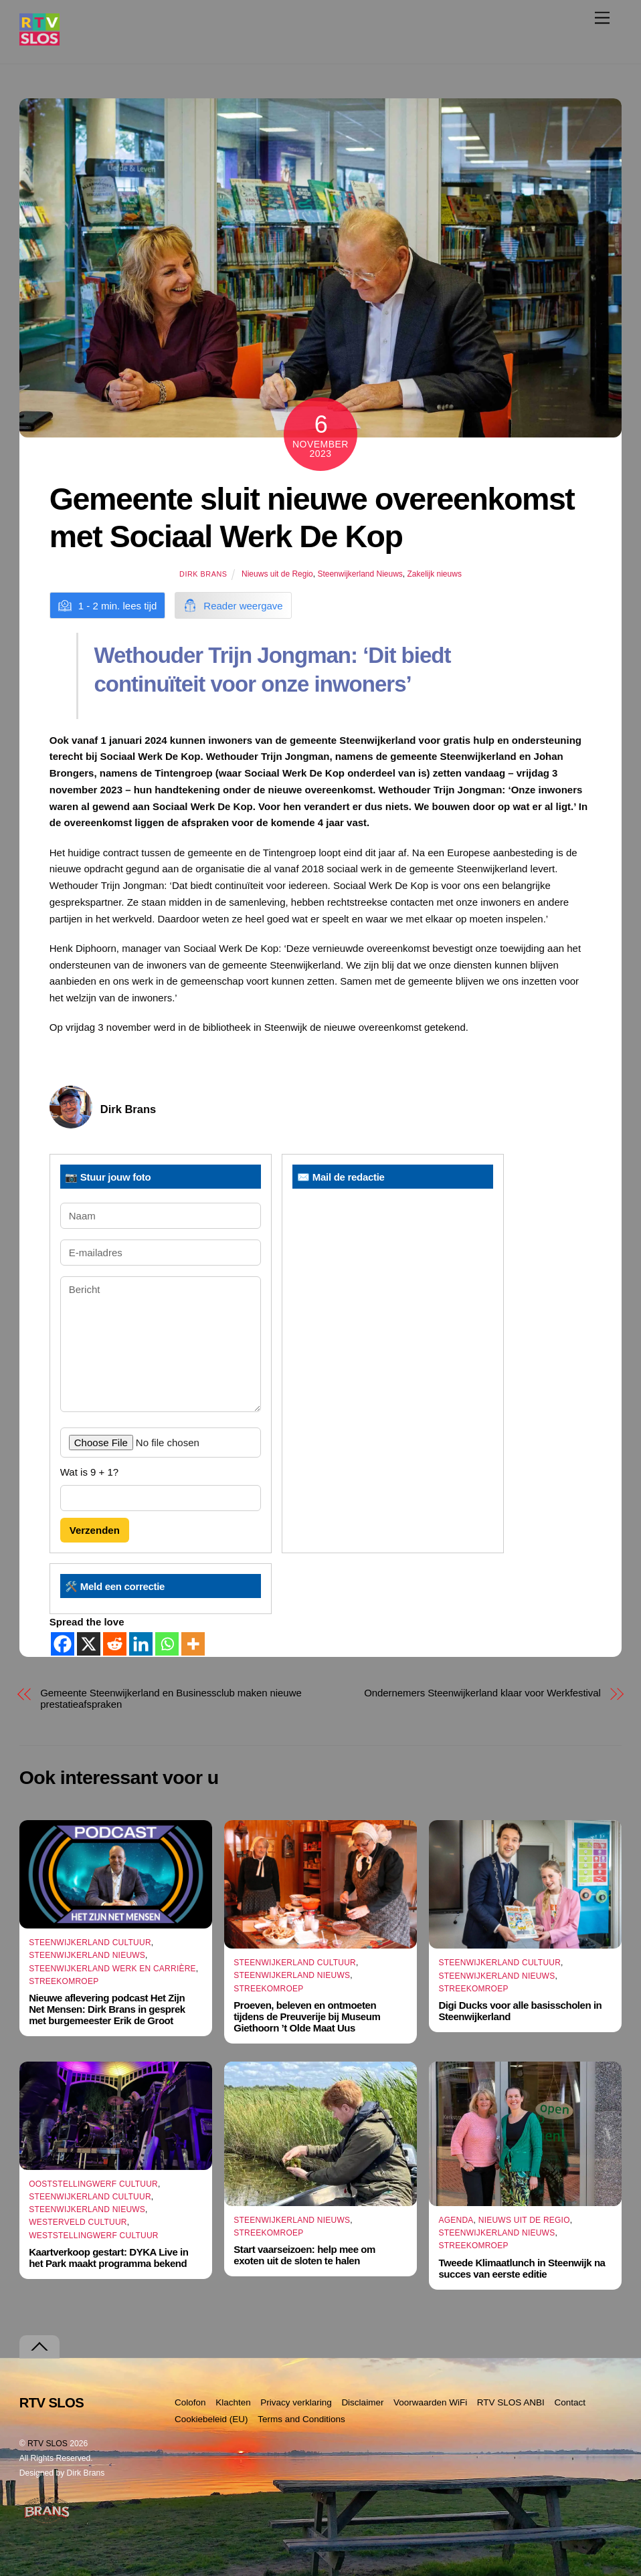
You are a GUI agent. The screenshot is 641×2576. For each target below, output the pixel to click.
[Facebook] (62, 1644)
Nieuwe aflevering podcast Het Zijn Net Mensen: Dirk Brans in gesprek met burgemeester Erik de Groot (107, 2009)
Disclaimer (362, 2402)
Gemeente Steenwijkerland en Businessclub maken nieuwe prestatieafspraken (170, 1698)
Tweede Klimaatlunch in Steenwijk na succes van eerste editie (521, 2268)
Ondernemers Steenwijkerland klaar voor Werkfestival (482, 1692)
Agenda (455, 2220)
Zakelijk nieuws (434, 574)
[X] (88, 1644)
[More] (193, 1644)
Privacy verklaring (296, 2402)
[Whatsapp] (167, 1644)
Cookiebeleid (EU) (211, 2419)
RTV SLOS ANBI (511, 2402)
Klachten (233, 2402)
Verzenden (95, 1530)
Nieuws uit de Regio (277, 574)
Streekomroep (63, 1981)
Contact (569, 2402)
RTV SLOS (47, 2443)
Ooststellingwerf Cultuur (93, 2184)
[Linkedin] (141, 1644)
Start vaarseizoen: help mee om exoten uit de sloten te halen (304, 2255)
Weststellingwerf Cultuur (94, 2235)
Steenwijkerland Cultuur (90, 1942)
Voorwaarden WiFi (430, 2402)
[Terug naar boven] (39, 2347)
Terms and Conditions (301, 2419)
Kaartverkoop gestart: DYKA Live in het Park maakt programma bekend (108, 2257)
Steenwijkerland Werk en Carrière (112, 1968)
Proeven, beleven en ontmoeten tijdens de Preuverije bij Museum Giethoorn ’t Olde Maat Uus (307, 2016)
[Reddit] (114, 1644)
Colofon (190, 2402)
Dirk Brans (203, 574)
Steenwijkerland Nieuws (359, 574)
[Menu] (602, 18)
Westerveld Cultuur (78, 2222)
